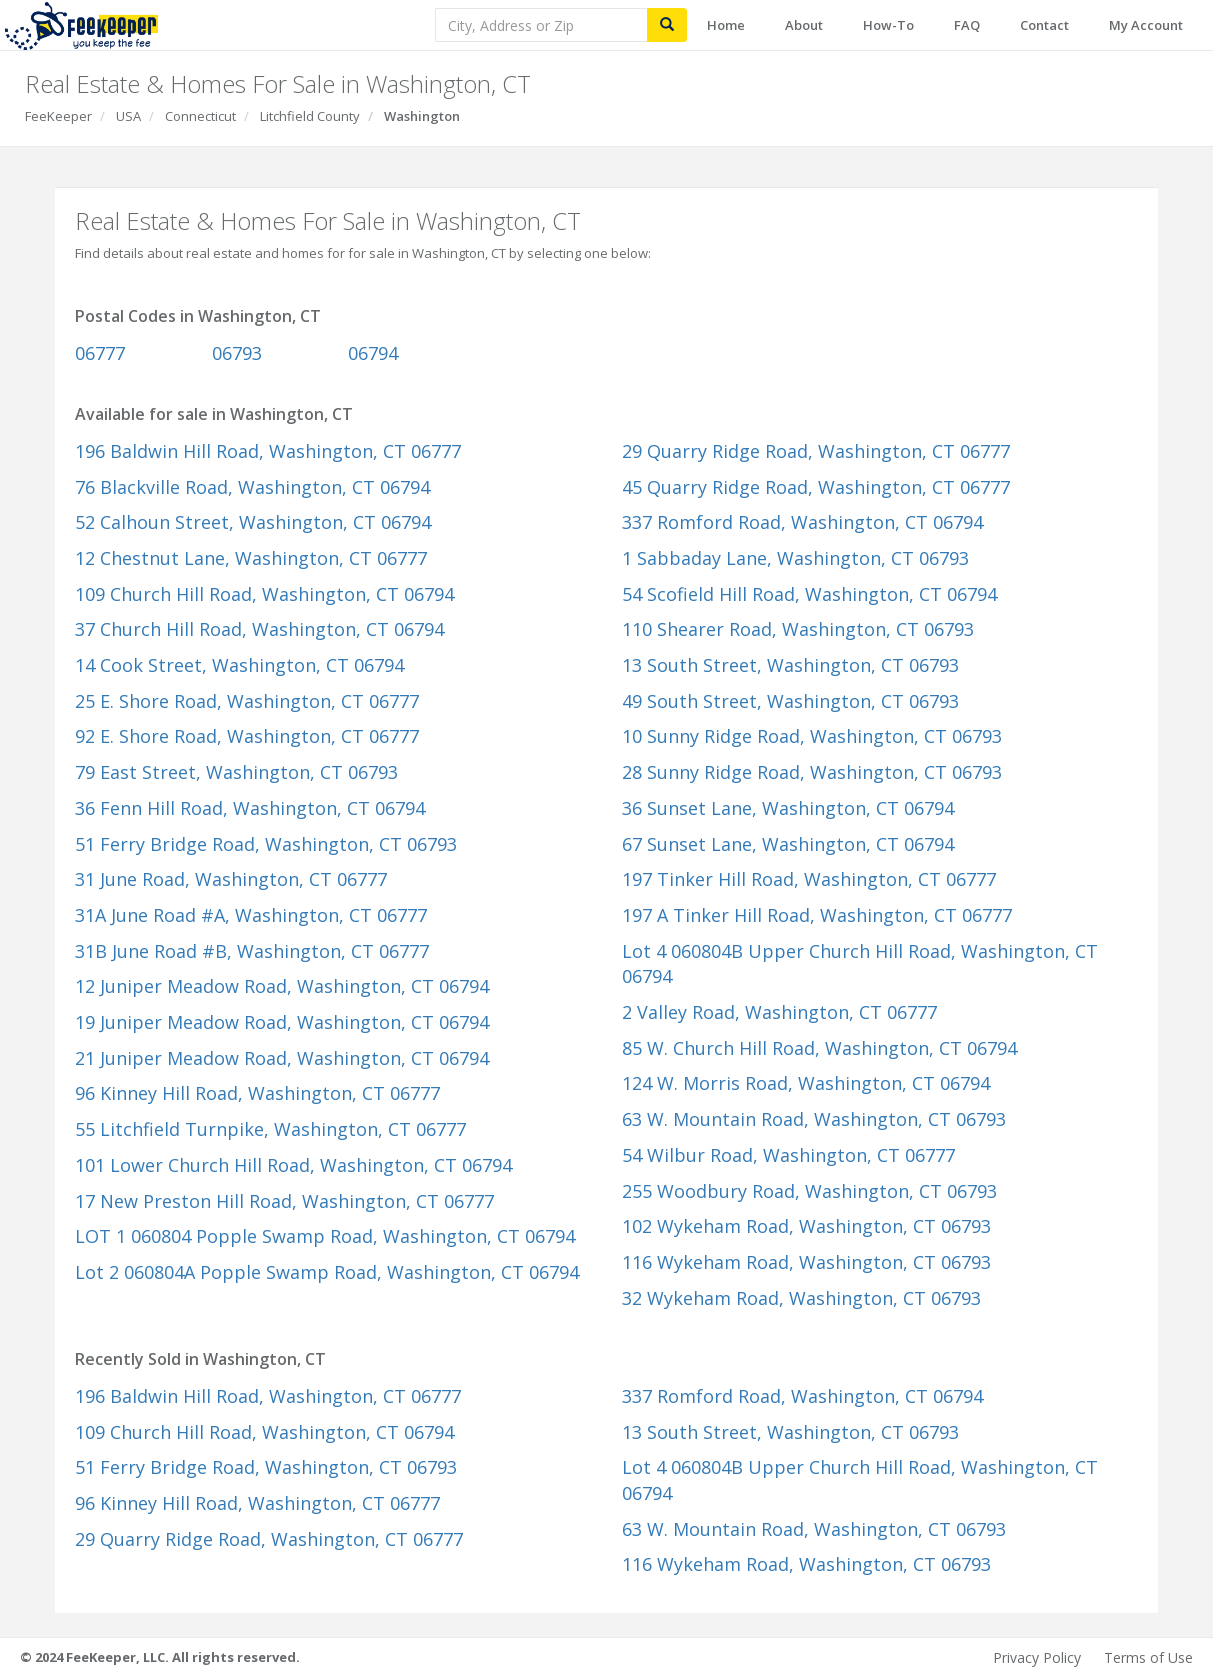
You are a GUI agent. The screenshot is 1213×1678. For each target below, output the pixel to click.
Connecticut (200, 116)
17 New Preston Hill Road (284, 1201)
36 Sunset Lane (788, 808)
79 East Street (236, 772)
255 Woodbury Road (809, 1191)
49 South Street (790, 701)
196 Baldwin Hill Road (268, 451)
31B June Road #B (252, 951)
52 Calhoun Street (253, 522)
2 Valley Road (779, 1012)
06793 (237, 353)
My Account (1146, 25)
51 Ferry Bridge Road (266, 844)
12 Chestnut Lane (251, 558)
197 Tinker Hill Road (809, 879)
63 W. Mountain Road (814, 1119)
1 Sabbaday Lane (795, 558)
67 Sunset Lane (788, 844)
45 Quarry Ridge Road (816, 487)
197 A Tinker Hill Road (817, 915)
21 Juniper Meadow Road (282, 1058)
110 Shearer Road (798, 629)
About (804, 25)
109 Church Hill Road (264, 594)
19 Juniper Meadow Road (282, 1022)
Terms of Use (1148, 1657)
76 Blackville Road (252, 487)
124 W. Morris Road (806, 1083)
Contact (1044, 25)
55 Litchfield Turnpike (270, 1129)
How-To (888, 25)
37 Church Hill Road (259, 629)
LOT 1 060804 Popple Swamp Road (325, 1236)
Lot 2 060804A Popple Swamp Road (327, 1272)
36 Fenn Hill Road (250, 808)
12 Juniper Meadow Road (282, 986)
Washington (422, 116)
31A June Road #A (251, 915)
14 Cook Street (239, 665)
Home (726, 25)
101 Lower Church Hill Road (293, 1165)
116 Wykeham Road (806, 1262)
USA (128, 116)
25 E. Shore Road (247, 701)
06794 (373, 353)
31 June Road (231, 879)
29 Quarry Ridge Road (816, 451)
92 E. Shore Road (247, 736)
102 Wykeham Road (806, 1226)
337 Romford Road (802, 522)
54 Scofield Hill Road (809, 594)
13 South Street (790, 665)
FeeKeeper (58, 116)
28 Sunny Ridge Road (812, 772)
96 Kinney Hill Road (257, 1093)
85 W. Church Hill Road (819, 1048)
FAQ (967, 25)
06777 (100, 353)
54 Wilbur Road (788, 1155)
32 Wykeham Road (801, 1298)
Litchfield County (310, 116)
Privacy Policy (1037, 1657)
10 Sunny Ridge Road (812, 736)
